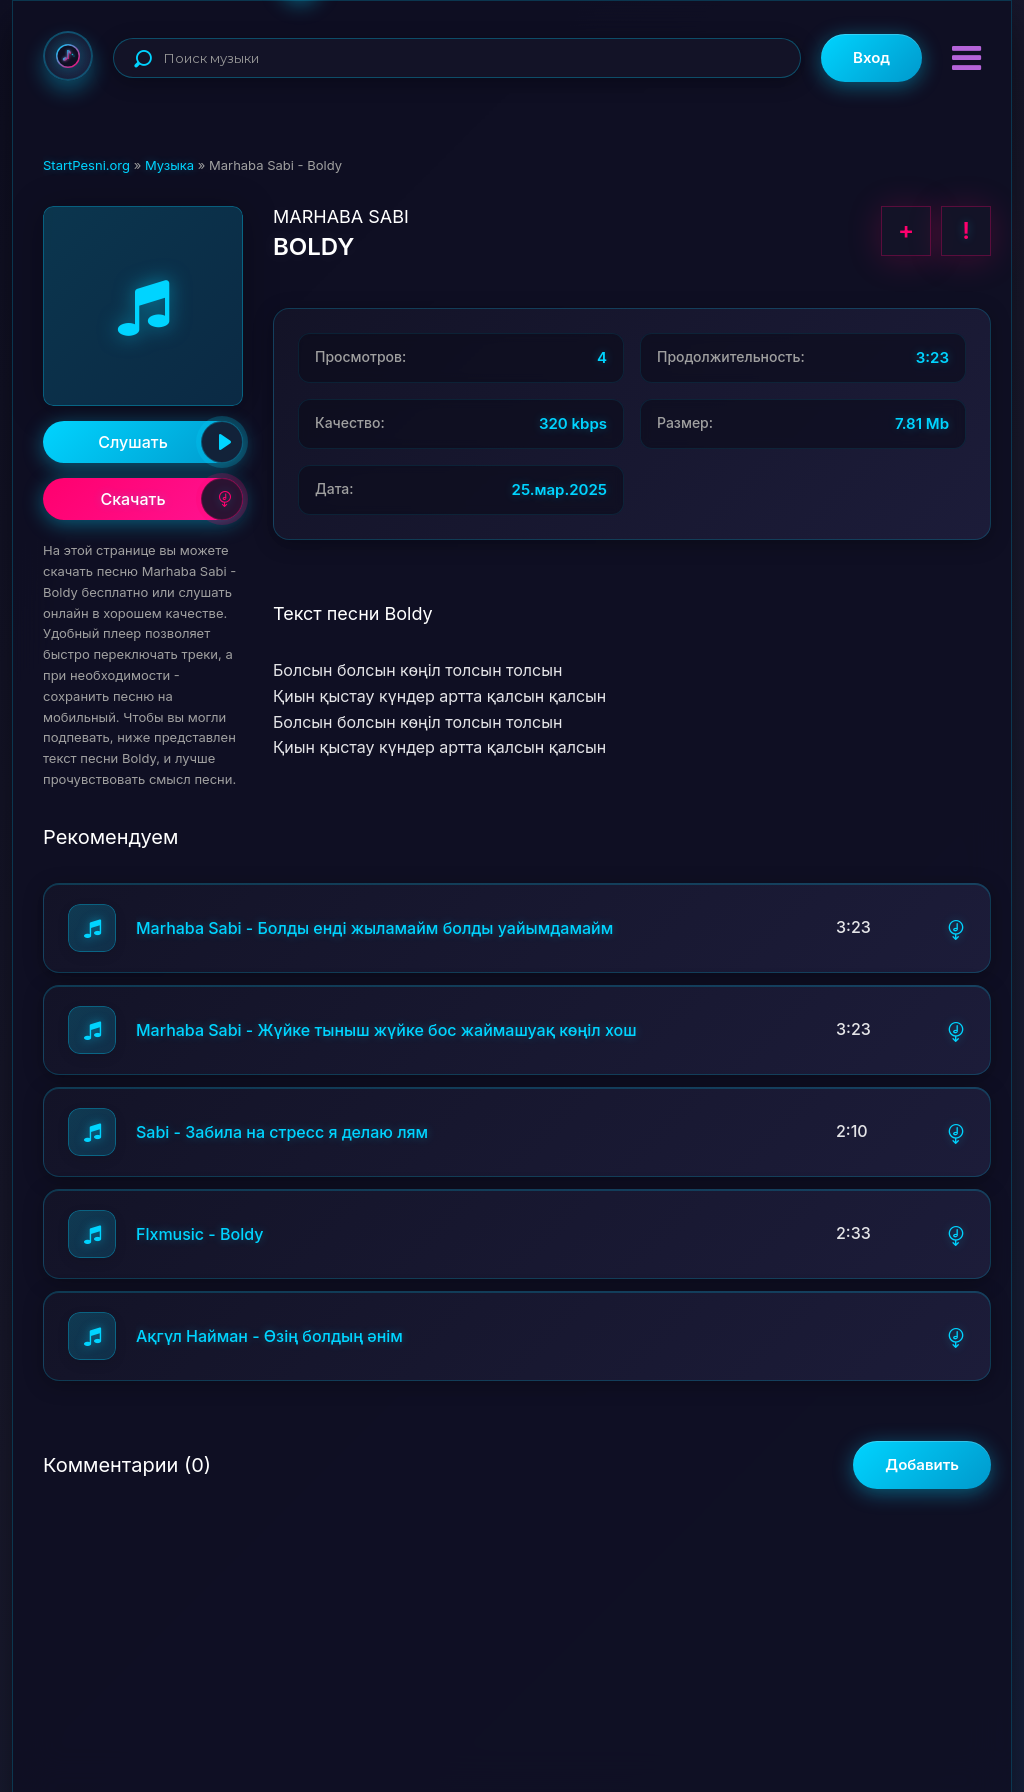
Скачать (171, 499)
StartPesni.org (86, 165)
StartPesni (68, 56)
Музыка (169, 165)
